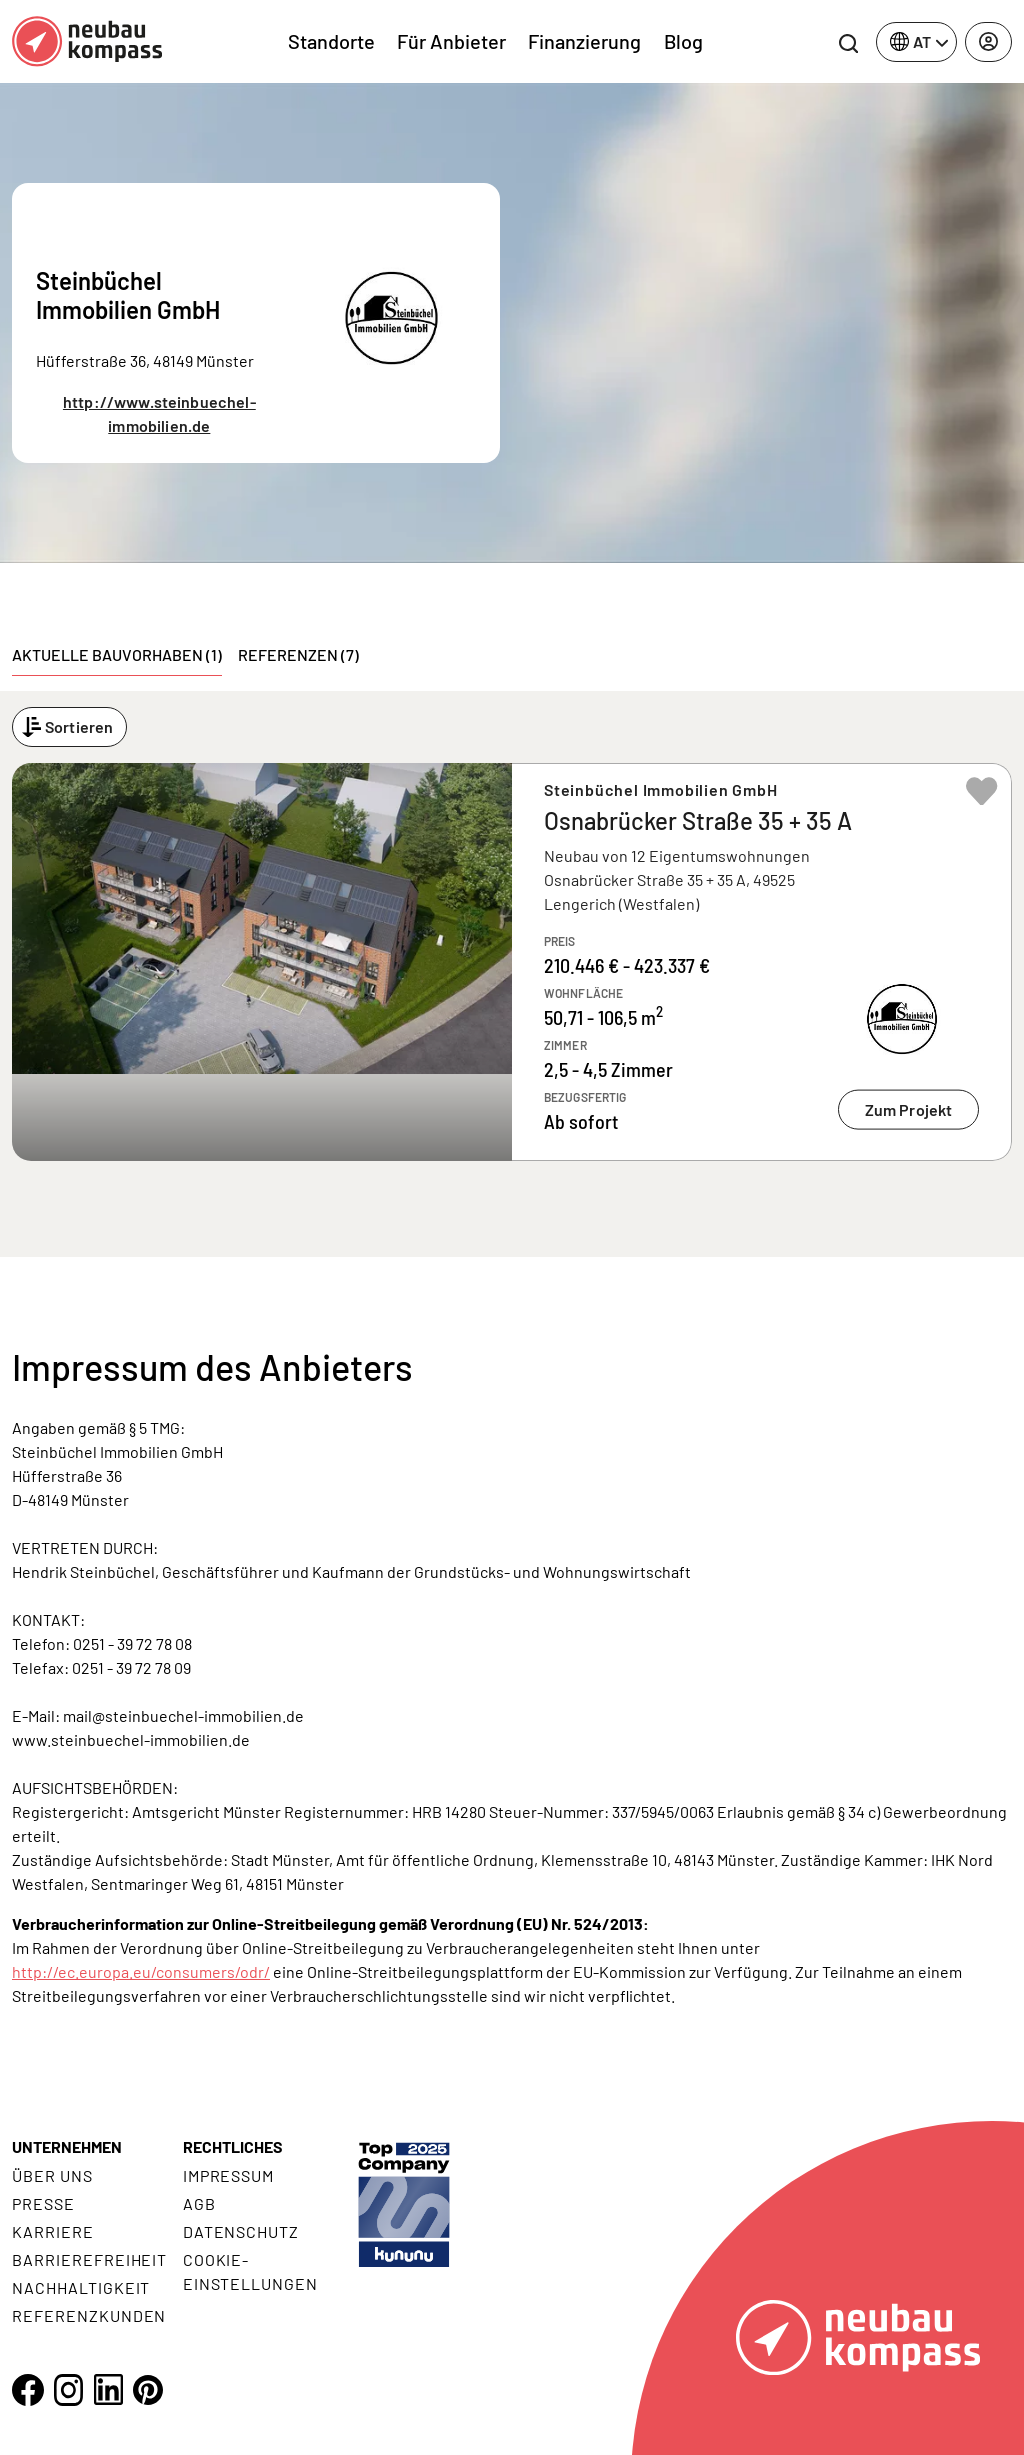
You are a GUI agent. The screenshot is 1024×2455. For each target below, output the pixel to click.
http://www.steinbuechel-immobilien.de (159, 413)
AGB (199, 2203)
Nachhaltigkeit (81, 2287)
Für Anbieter (451, 41)
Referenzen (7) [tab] (298, 654)
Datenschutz (241, 2231)
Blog (683, 41)
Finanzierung (584, 41)
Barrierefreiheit (89, 2259)
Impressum (229, 2175)
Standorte (331, 41)
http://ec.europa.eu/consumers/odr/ (141, 1971)
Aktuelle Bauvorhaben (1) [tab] (117, 654)
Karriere (53, 2231)
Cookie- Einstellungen (250, 2271)
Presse (43, 2203)
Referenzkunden (89, 2315)
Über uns (52, 2175)
